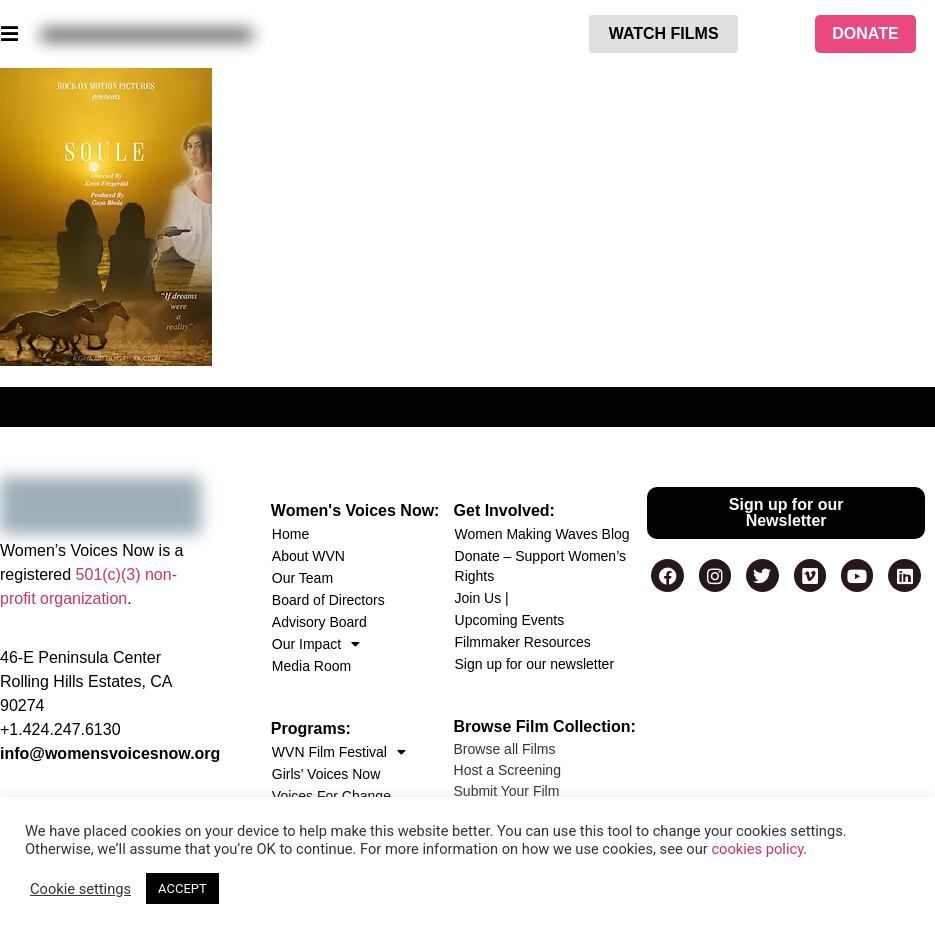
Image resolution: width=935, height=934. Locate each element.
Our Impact (316, 644)
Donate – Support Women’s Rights (540, 566)
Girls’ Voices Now (326, 774)
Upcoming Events (510, 620)
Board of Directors (328, 600)
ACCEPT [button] (182, 888)
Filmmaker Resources (523, 642)
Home (290, 534)
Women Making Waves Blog (542, 534)
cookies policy (757, 849)
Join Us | (482, 598)
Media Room (311, 666)
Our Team (302, 578)
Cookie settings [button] (80, 889)
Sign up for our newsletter (535, 664)
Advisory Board (319, 622)
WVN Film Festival (339, 752)
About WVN (308, 556)
